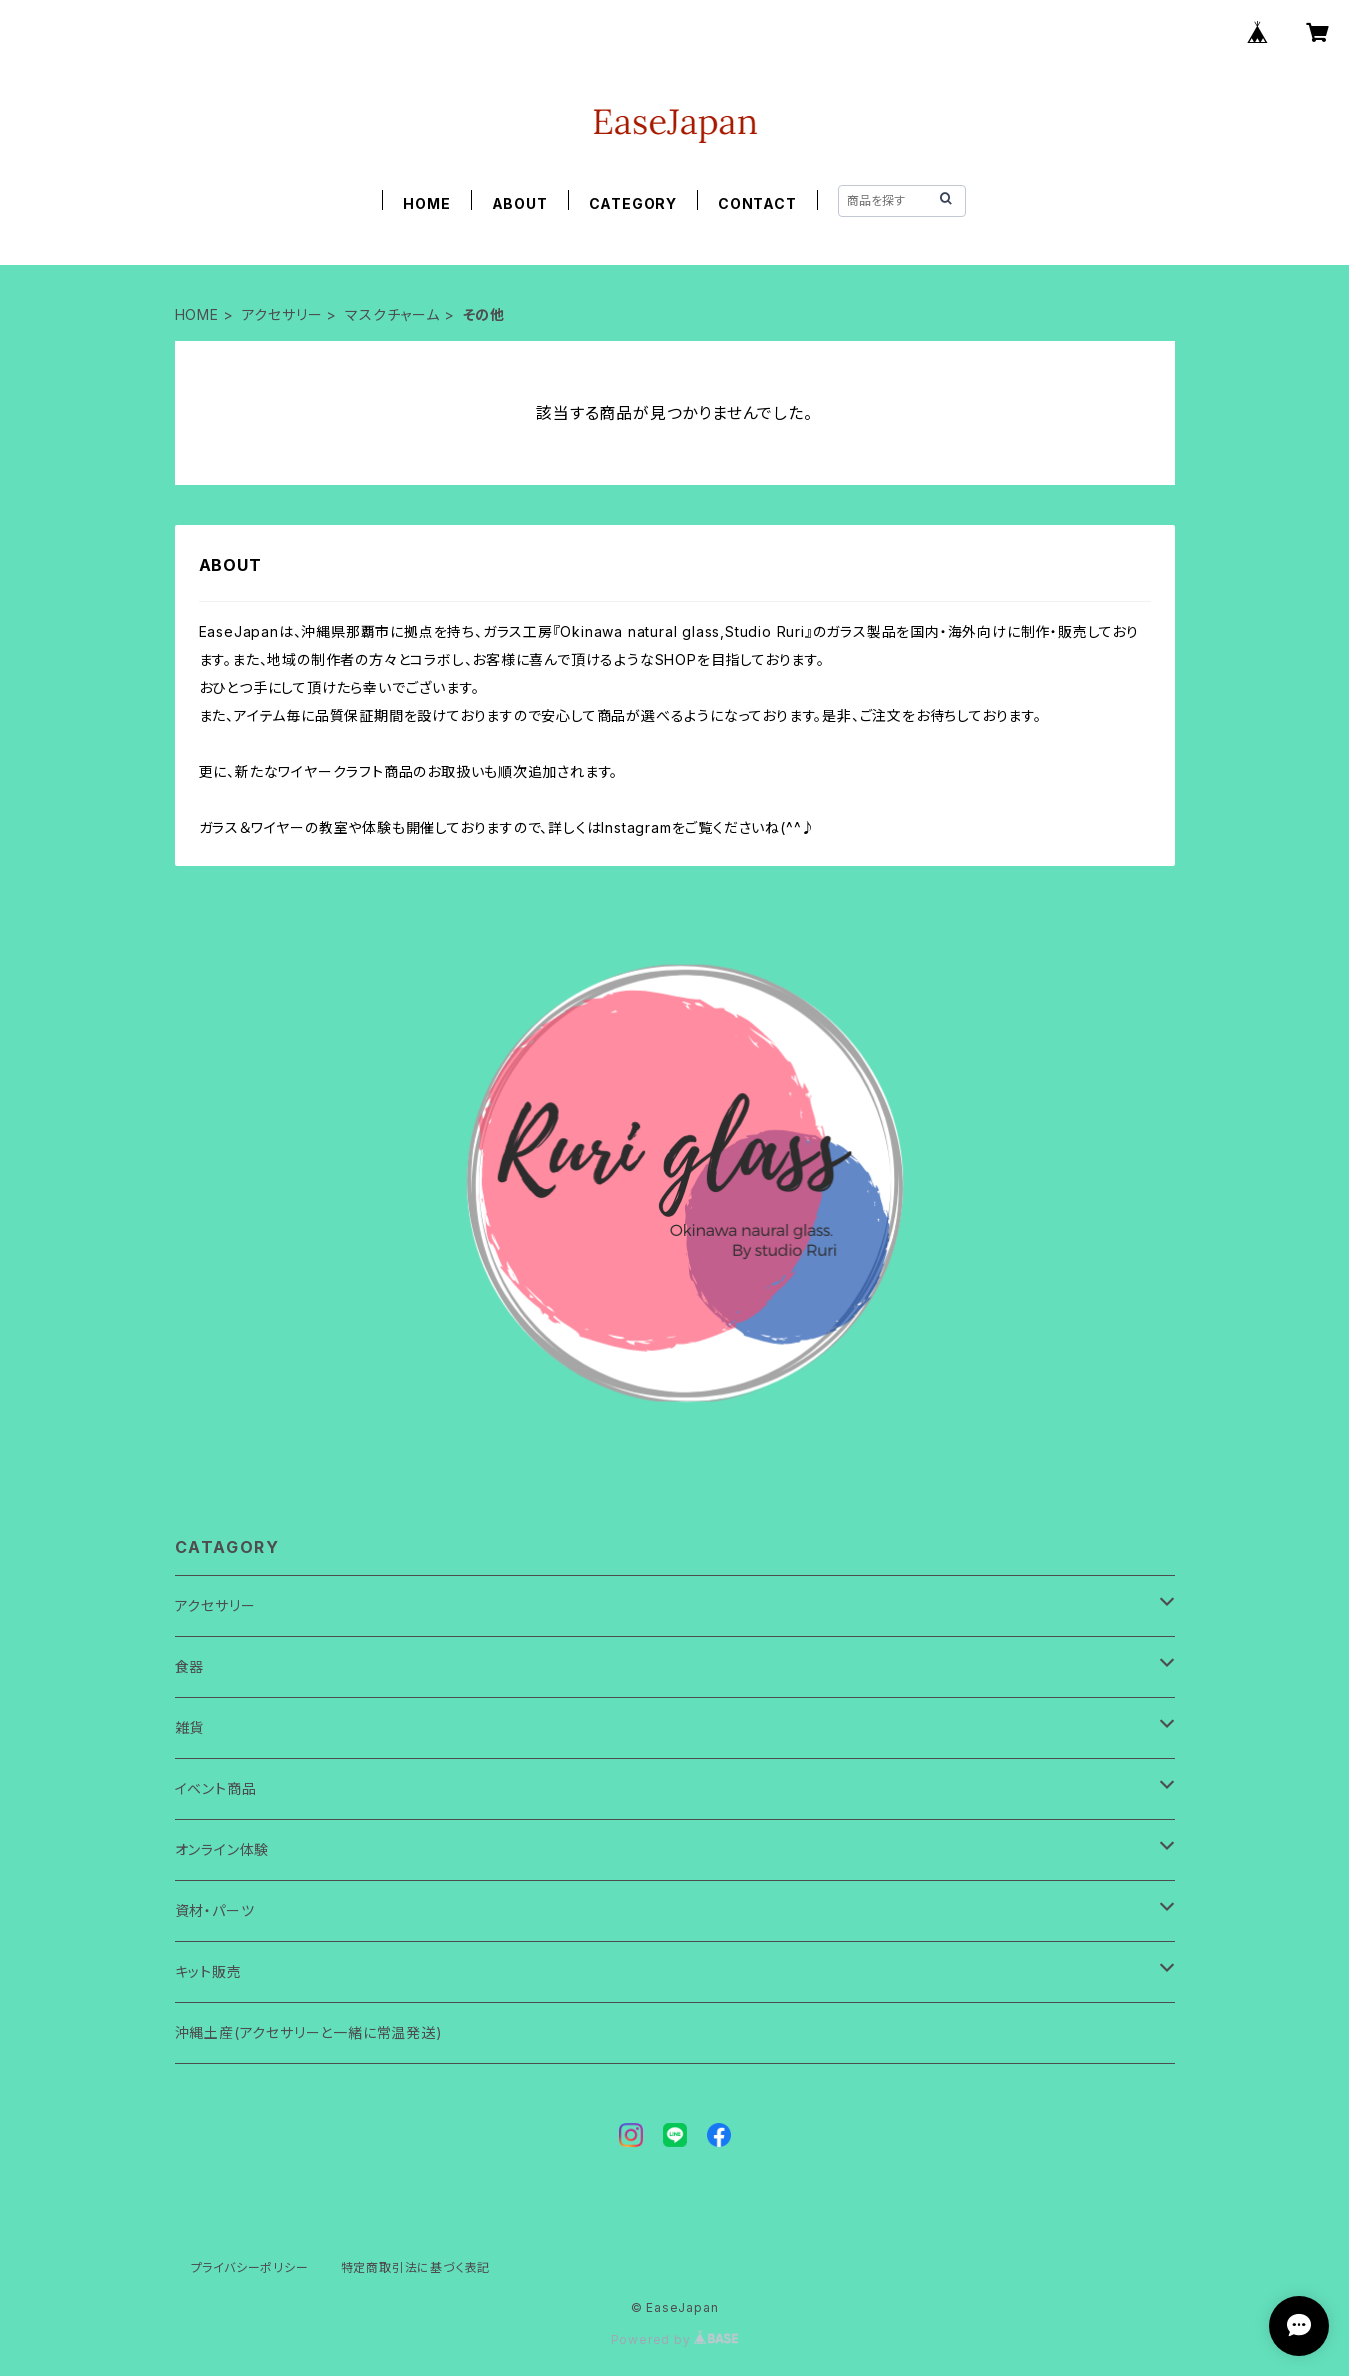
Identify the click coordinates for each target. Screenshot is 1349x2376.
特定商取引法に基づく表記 (416, 2267)
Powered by (675, 2339)
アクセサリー (282, 314)
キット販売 (208, 1971)
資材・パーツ (215, 1910)
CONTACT (757, 203)
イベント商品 (216, 1788)
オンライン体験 (222, 1849)
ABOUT (520, 203)
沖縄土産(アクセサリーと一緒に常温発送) (309, 2032)
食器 (190, 1666)
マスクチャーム (392, 314)
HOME (426, 203)
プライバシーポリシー (250, 2267)
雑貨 (190, 1727)
